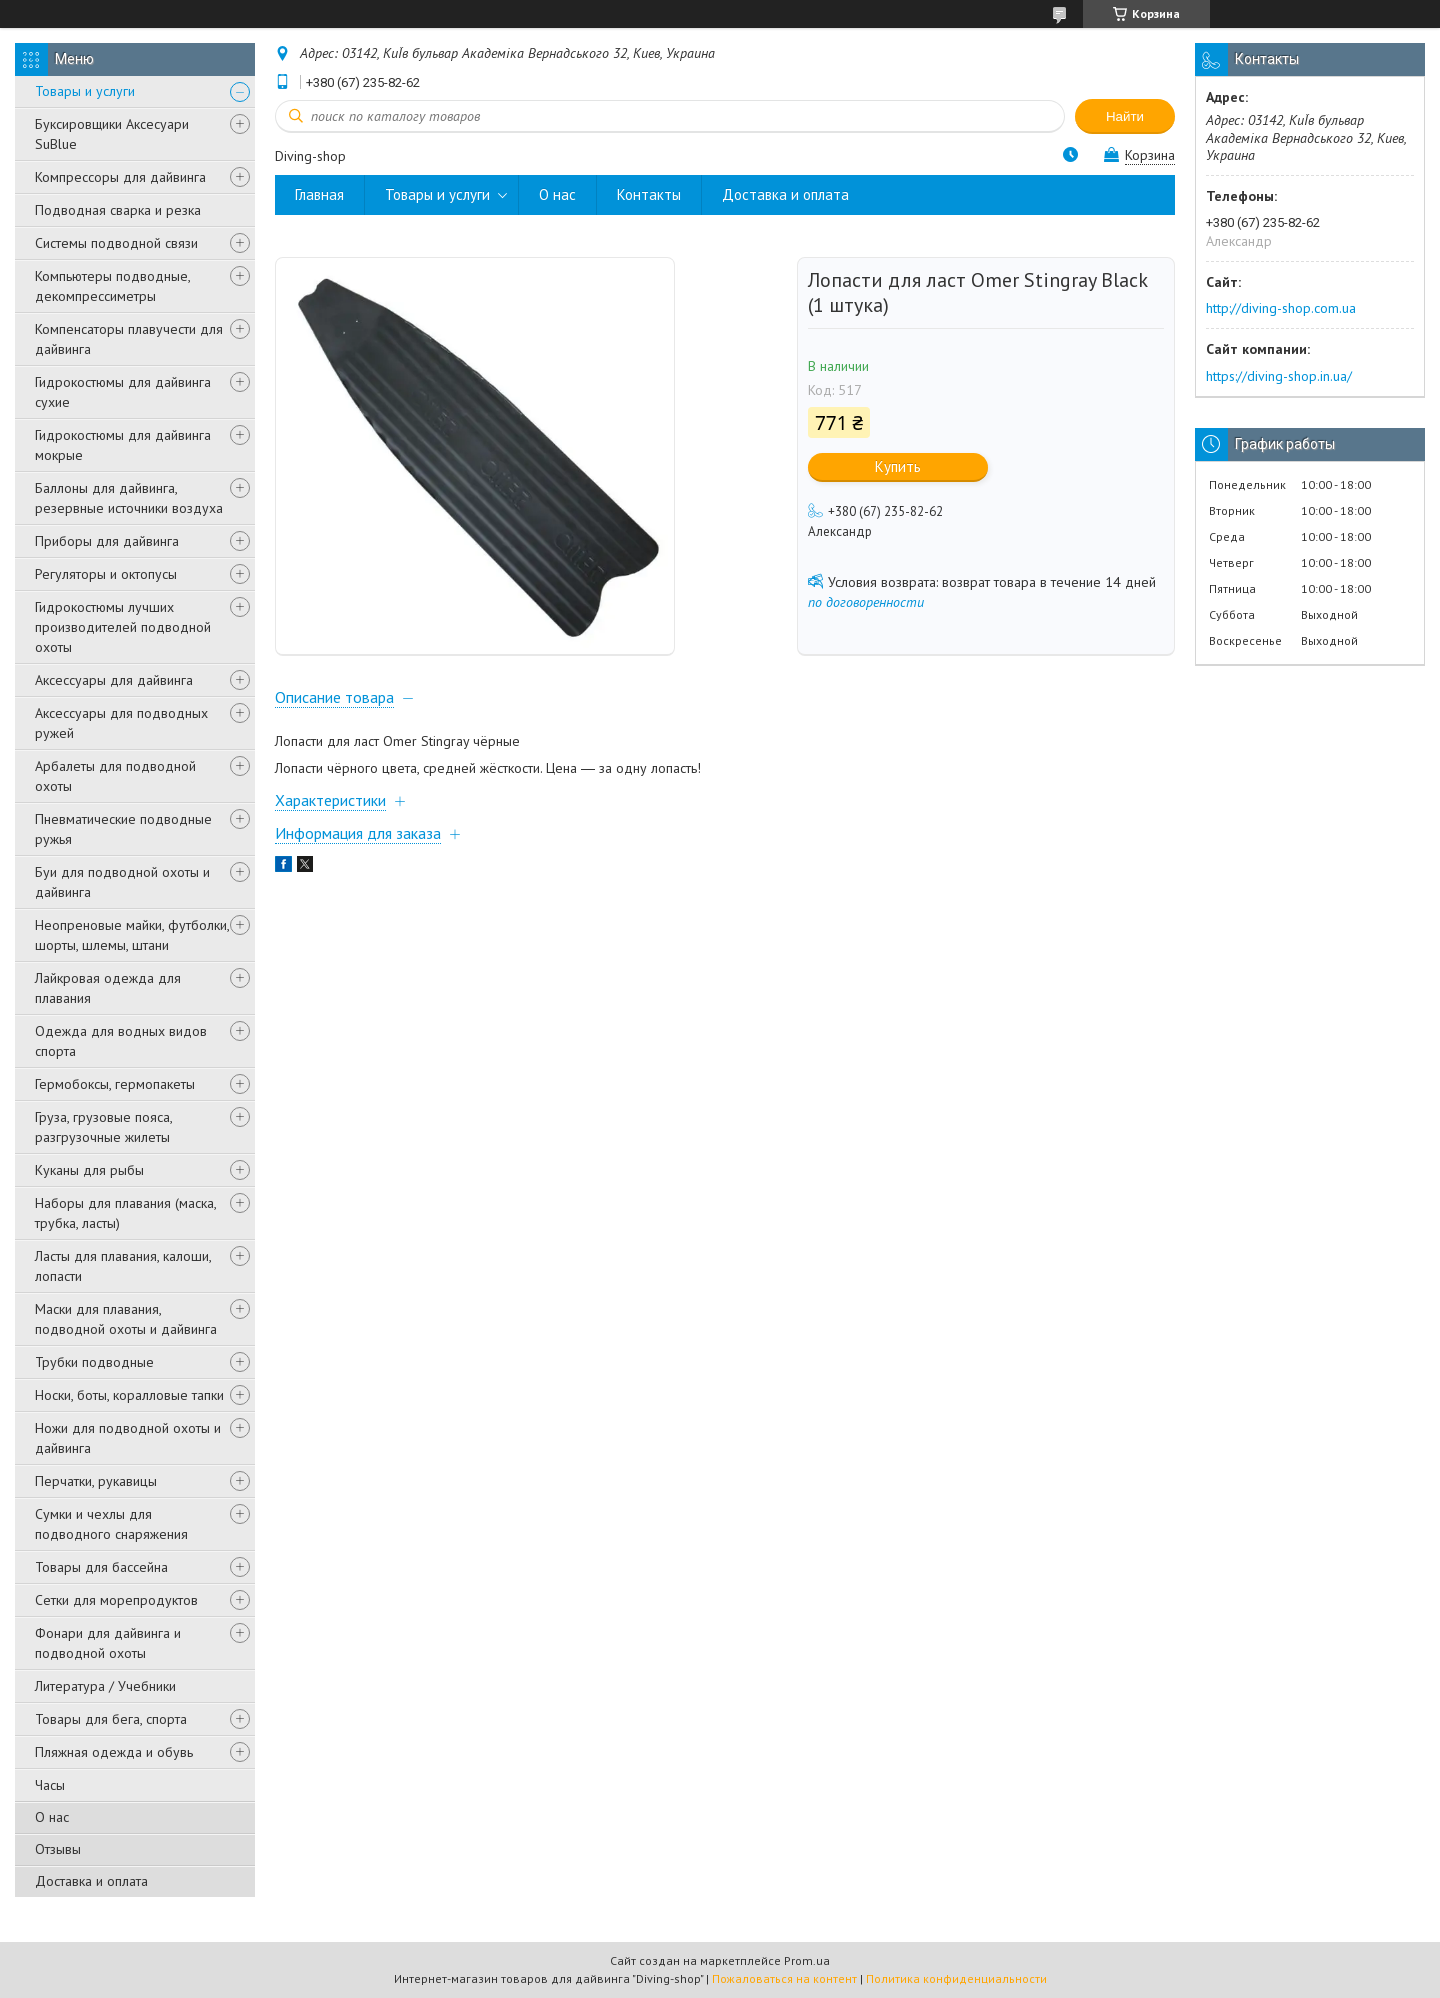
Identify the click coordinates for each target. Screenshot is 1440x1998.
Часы (50, 1785)
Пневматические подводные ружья (123, 829)
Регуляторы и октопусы (106, 574)
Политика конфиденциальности (956, 1978)
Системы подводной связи (116, 243)
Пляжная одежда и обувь (114, 1752)
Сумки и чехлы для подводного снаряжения (111, 1524)
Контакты (649, 194)
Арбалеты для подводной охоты (115, 776)
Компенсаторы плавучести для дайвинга (129, 339)
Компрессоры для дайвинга (120, 177)
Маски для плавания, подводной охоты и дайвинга (126, 1319)
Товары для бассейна (101, 1567)
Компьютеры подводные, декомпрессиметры (112, 286)
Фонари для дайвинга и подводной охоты (108, 1643)
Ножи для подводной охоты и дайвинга (128, 1438)
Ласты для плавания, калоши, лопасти (123, 1266)
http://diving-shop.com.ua (1281, 308)
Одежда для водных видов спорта (121, 1041)
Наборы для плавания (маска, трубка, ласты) (125, 1213)
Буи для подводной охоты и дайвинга (122, 882)
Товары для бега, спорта (111, 1719)
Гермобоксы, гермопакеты (115, 1084)
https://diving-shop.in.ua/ (1279, 376)
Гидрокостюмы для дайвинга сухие (123, 392)
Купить (898, 466)
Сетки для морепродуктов (116, 1600)
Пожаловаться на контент (784, 1978)
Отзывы (58, 1849)
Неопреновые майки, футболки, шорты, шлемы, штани (132, 935)
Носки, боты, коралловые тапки (129, 1395)
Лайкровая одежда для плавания (108, 988)
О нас (52, 1817)
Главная (319, 194)
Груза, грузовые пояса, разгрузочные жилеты (103, 1127)
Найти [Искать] (1125, 116)
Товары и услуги (85, 91)
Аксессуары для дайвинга (114, 680)
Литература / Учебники (105, 1686)
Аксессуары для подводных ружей (121, 723)
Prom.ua (807, 1960)
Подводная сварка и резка (118, 210)
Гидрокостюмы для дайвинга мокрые (123, 445)
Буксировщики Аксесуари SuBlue (112, 134)
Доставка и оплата (91, 1881)
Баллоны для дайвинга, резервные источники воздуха (129, 498)
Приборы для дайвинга (107, 541)
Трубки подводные (94, 1362)
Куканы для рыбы (89, 1170)
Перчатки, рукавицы (96, 1481)
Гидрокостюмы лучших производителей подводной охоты (123, 627)
